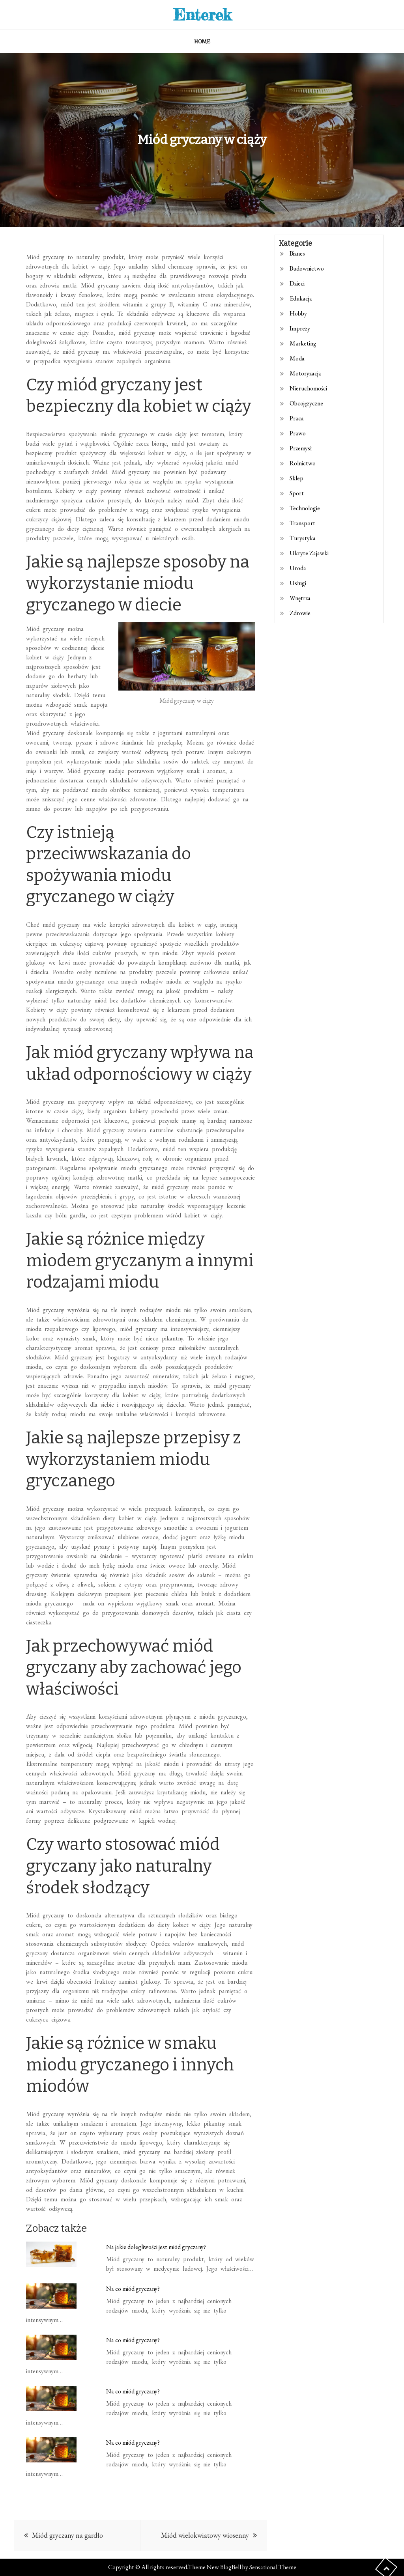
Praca (297, 418)
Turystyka (303, 538)
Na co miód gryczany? (133, 2289)
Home (202, 41)
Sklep (296, 478)
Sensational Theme (272, 2567)
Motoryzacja (305, 373)
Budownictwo (307, 268)
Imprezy (300, 328)
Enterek (202, 14)
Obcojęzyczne (306, 403)
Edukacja (301, 298)
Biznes (297, 253)
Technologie (305, 508)
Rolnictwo (303, 463)
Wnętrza (300, 598)
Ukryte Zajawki (309, 553)
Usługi (298, 583)
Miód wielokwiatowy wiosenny (205, 2535)
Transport (302, 523)
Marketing (303, 343)
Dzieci (297, 283)
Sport (297, 493)
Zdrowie (300, 613)
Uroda (298, 568)
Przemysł (301, 448)
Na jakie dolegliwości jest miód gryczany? (156, 2247)
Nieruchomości (308, 388)
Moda (297, 358)
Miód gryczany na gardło (67, 2535)
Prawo (298, 433)
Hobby (298, 313)
